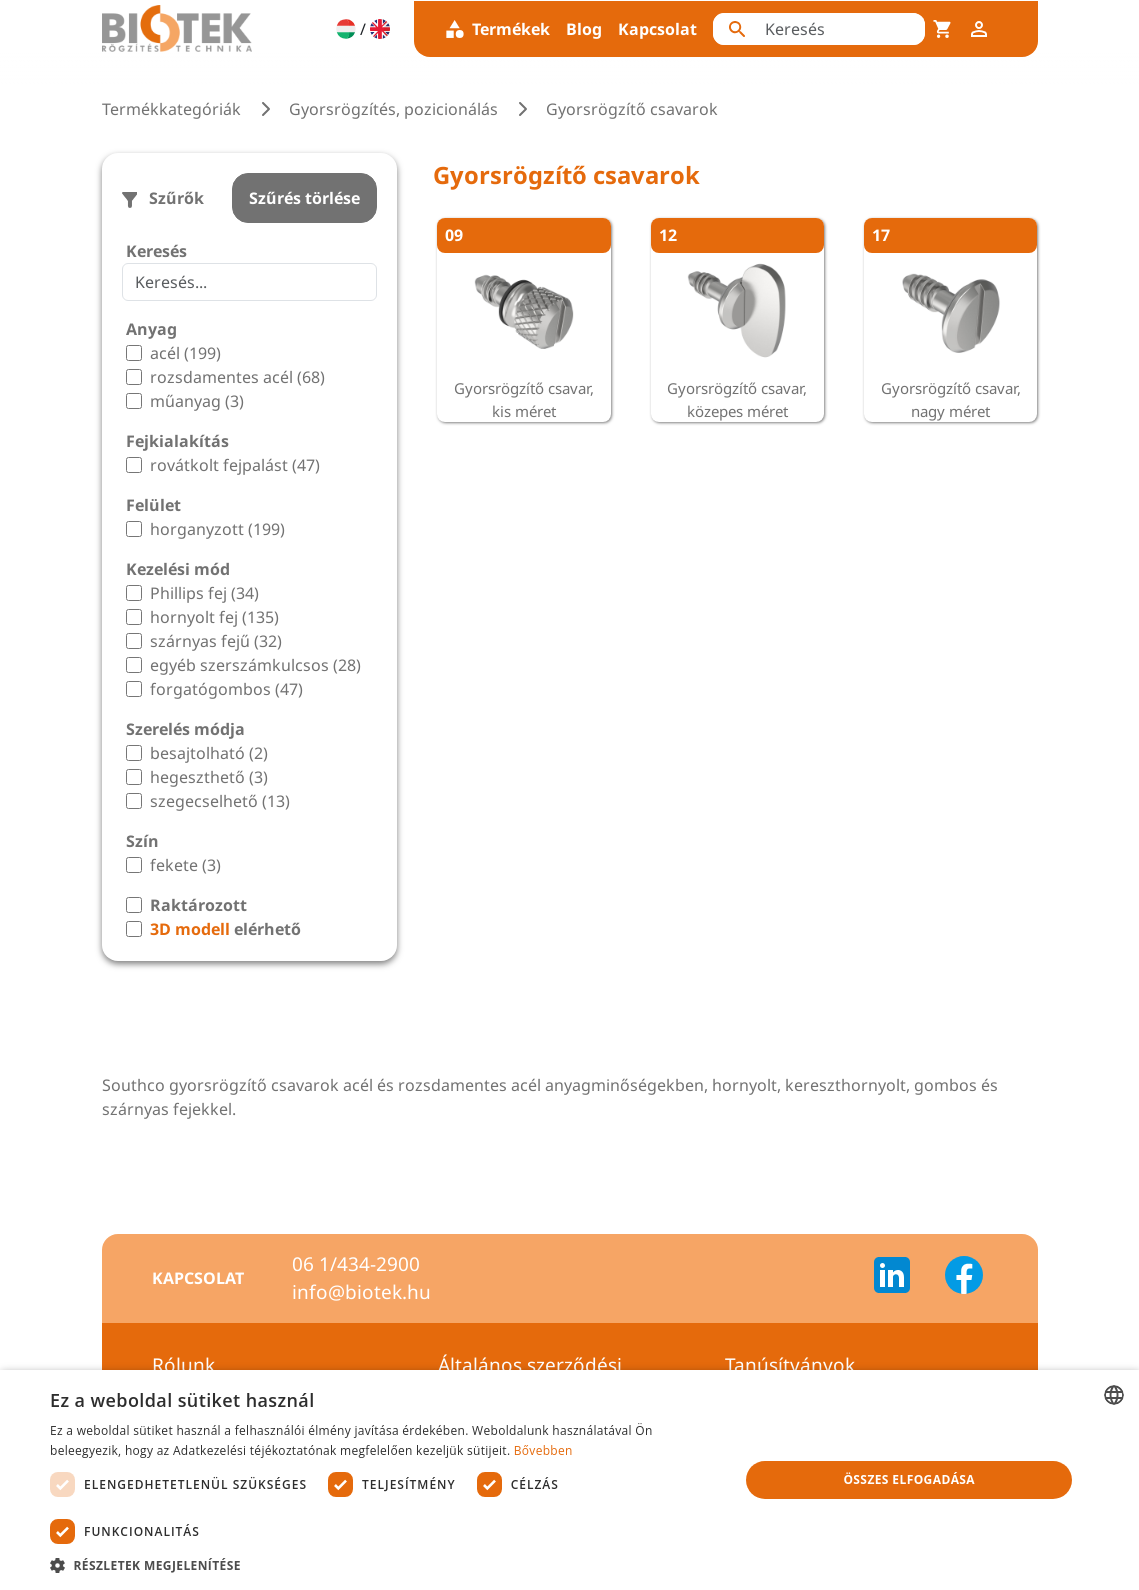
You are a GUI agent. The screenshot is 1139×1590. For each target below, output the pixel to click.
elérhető (225, 929)
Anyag (151, 329)
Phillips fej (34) (204, 593)
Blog (584, 29)
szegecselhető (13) (220, 801)
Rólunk (183, 1365)
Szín (142, 841)
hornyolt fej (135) (214, 617)
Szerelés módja (185, 729)
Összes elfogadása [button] (909, 1479)
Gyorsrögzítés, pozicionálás (393, 109)
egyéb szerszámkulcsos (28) (255, 665)
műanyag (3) (197, 401)
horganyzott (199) (217, 529)
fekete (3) (185, 865)
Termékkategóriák (171, 109)
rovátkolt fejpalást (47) (235, 465)
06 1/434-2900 (356, 1264)
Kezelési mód (178, 569)
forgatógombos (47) (226, 689)
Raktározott (198, 905)
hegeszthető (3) (209, 777)
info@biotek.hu (361, 1292)
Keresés (156, 251)
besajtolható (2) (209, 753)
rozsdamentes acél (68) (237, 377)
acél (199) (185, 353)
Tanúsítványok (790, 1365)
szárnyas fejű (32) (216, 641)
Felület (153, 505)
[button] (384, 1565)
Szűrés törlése (304, 198)
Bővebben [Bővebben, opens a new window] (543, 1450)
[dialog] (569, 1480)
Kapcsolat (657, 29)
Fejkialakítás (177, 441)
